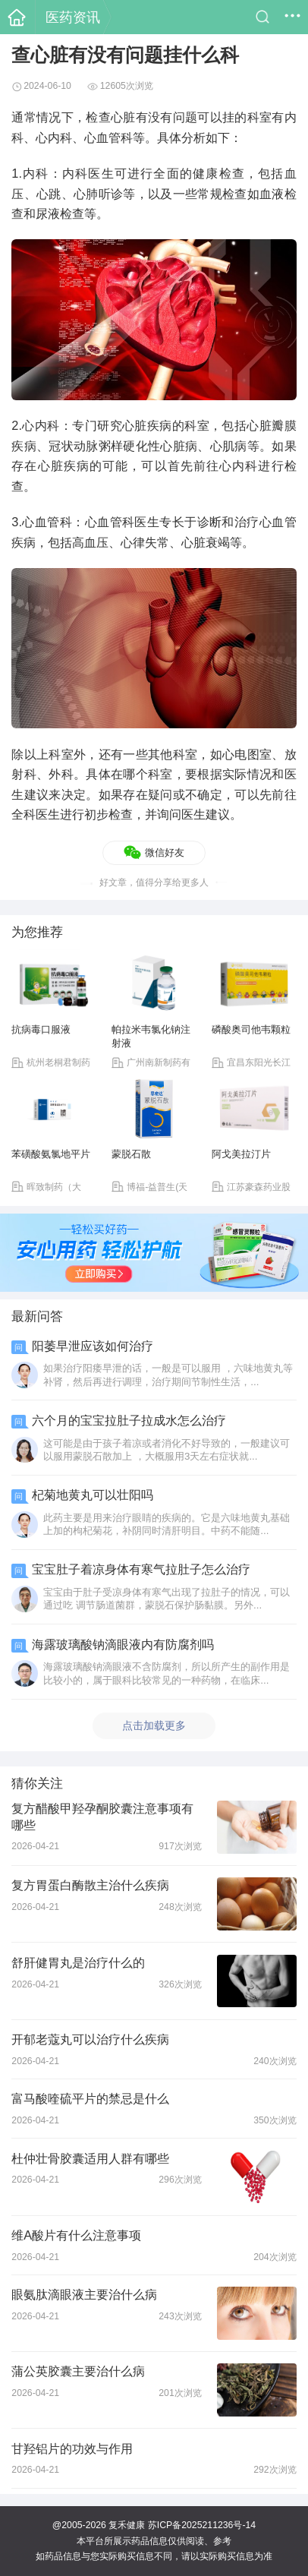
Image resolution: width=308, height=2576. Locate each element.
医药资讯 (73, 17)
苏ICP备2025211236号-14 (202, 2525)
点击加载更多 (154, 1725)
